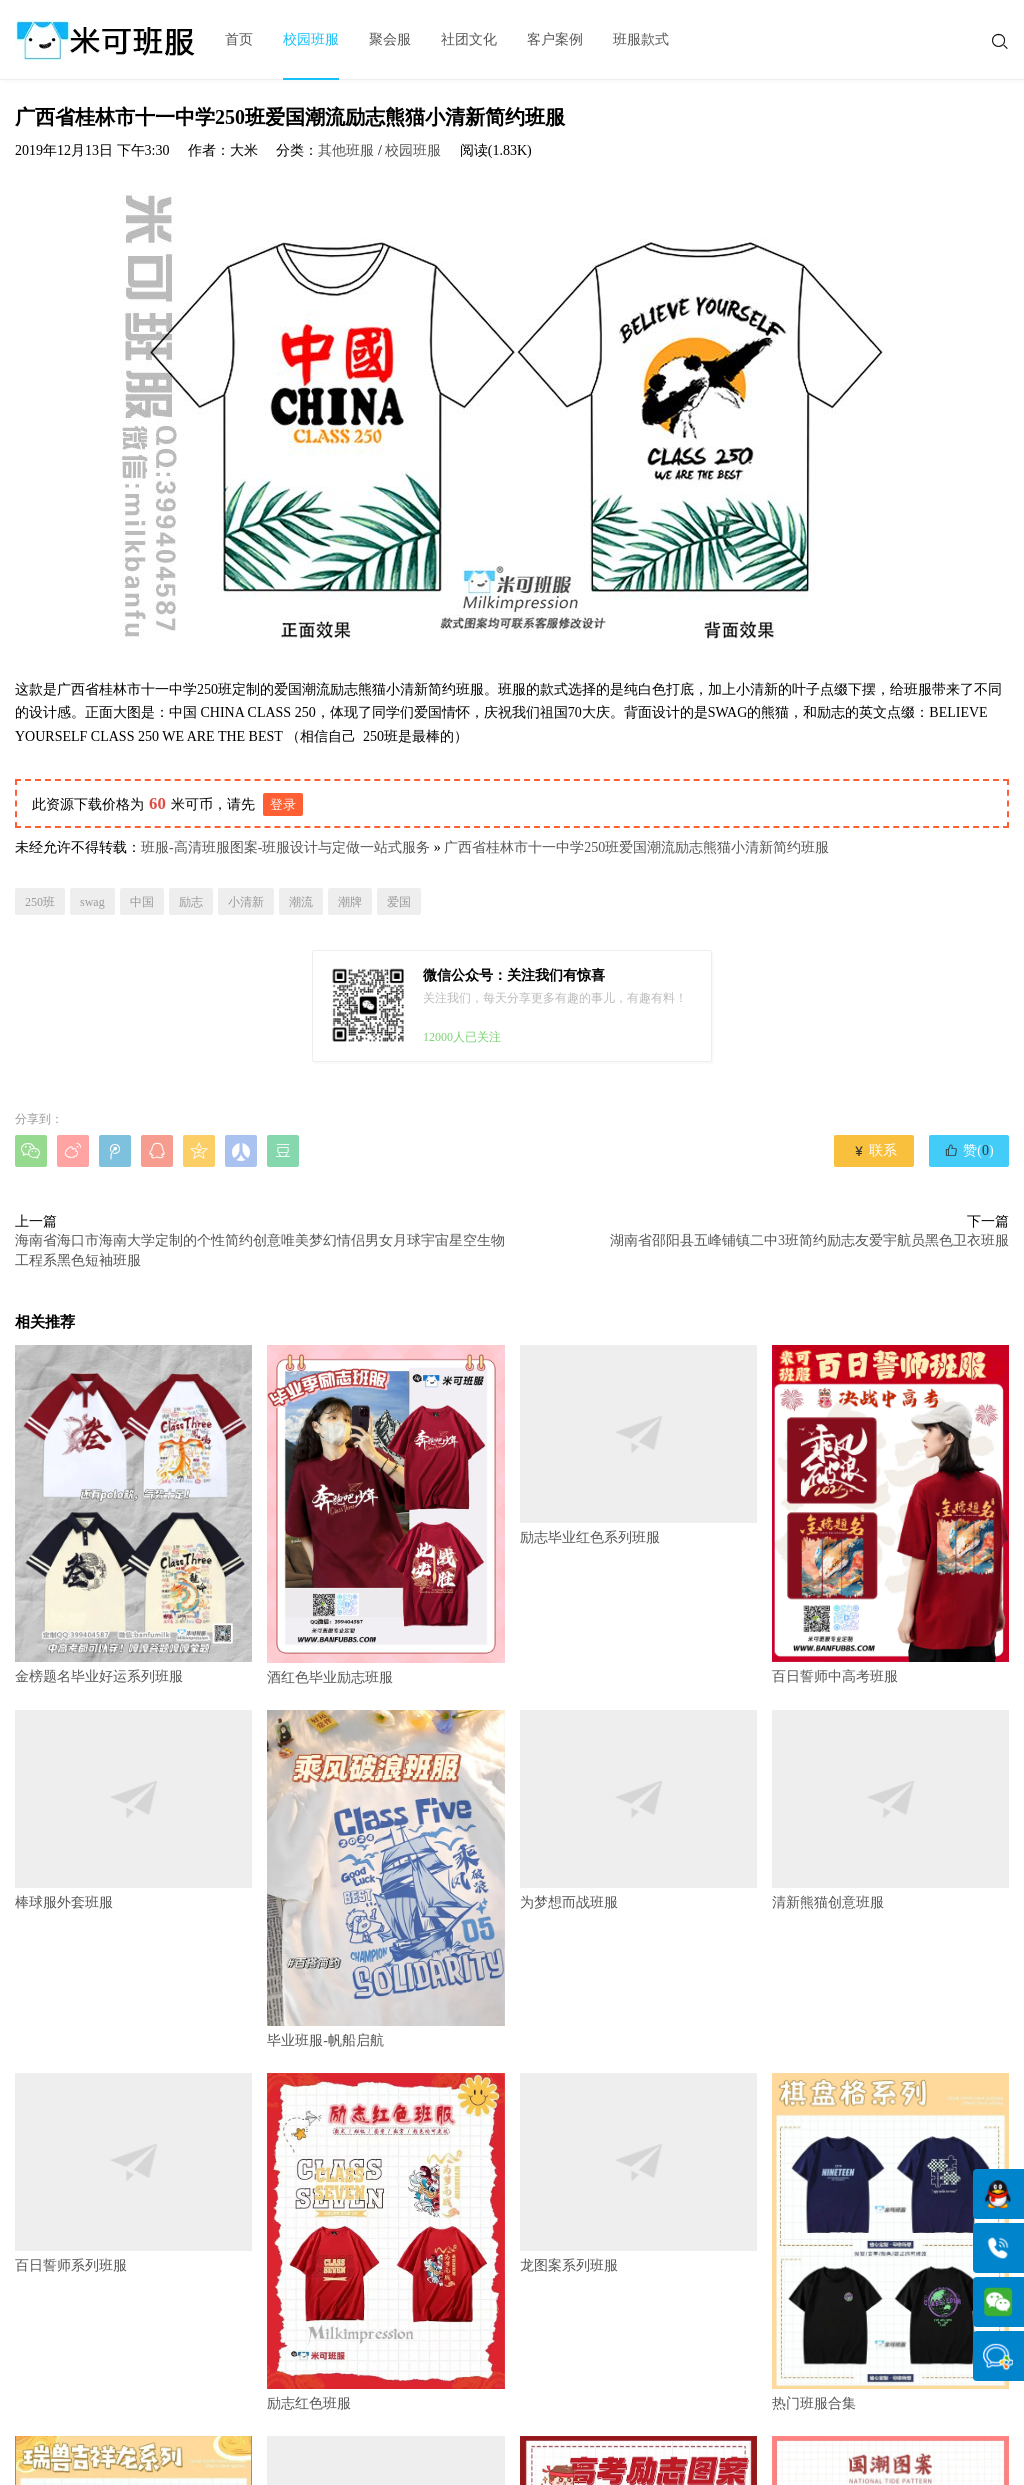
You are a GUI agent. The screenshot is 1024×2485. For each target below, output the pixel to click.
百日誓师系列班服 (133, 2173)
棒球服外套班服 (133, 1810)
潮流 (301, 902)
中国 (142, 902)
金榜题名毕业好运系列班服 (133, 1514)
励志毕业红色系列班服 (638, 1445)
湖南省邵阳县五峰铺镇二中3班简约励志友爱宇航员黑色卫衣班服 (809, 1240)
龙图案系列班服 (638, 2173)
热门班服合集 (890, 2242)
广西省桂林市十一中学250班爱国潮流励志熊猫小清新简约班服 (636, 847)
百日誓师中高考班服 (890, 1514)
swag (92, 902)
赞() (968, 1150)
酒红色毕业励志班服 (385, 1514)
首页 (239, 39)
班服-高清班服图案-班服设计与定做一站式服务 (285, 847)
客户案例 (555, 39)
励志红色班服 (385, 2242)
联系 (874, 1150)
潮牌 (350, 902)
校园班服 (311, 39)
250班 (40, 902)
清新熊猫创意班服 (890, 1810)
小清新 (246, 902)
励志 (191, 902)
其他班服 (346, 150)
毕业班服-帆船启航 (385, 1879)
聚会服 (390, 39)
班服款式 (641, 39)
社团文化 (469, 39)
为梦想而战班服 (638, 1810)
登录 (283, 804)
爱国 (399, 902)
